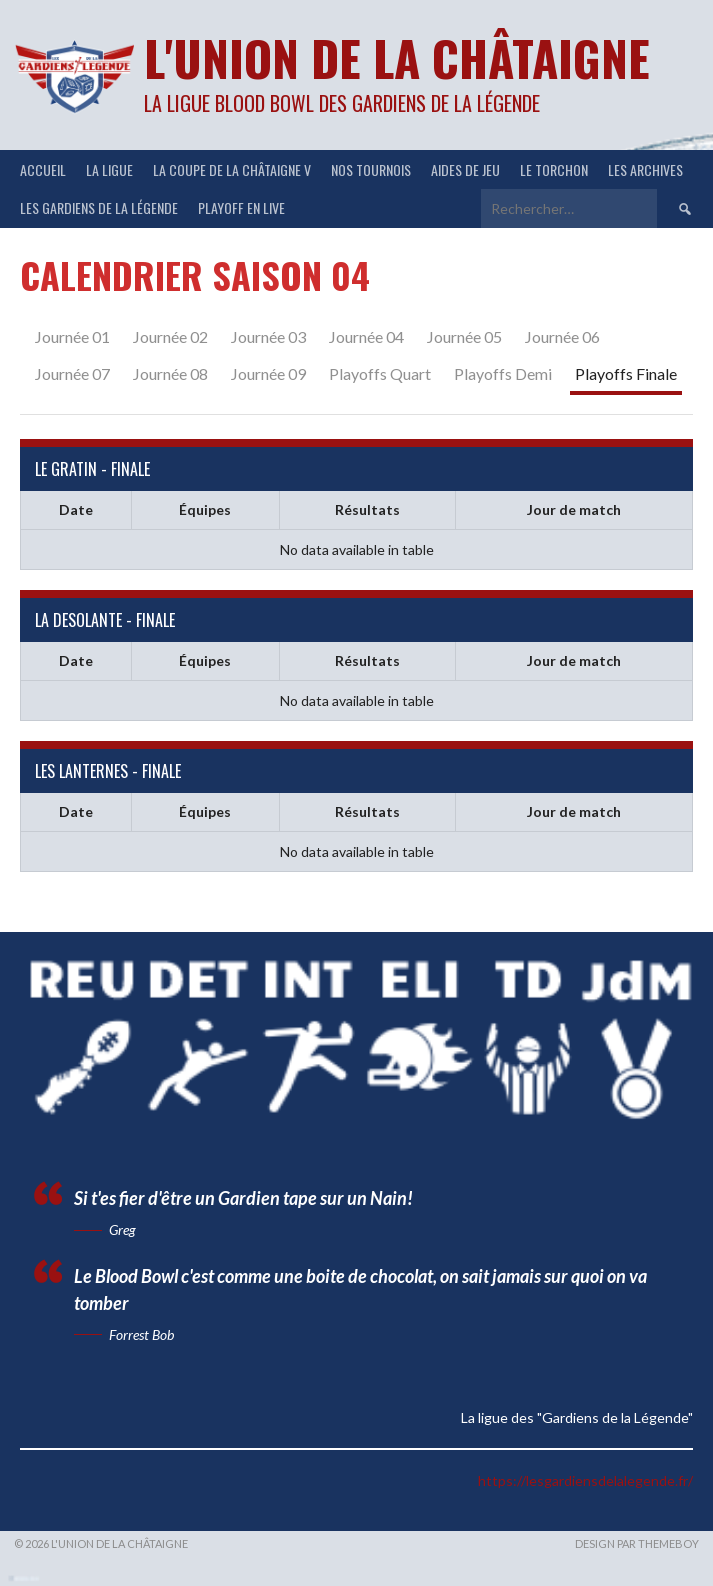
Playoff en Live (241, 207)
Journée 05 (464, 336)
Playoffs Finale (626, 373)
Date (76, 509)
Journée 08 (170, 373)
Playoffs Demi (503, 373)
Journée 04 (366, 336)
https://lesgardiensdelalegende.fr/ (585, 1480)
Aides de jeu (465, 169)
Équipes (205, 509)
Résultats (367, 509)
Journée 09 (268, 373)
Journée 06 (562, 336)
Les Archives (645, 169)
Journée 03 (268, 336)
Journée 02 (170, 336)
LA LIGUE (109, 169)
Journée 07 (72, 373)
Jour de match (574, 509)
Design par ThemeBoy (637, 1543)
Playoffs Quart (380, 373)
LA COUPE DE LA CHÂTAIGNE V (232, 169)
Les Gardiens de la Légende (99, 207)
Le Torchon (554, 169)
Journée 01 (72, 336)
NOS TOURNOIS (371, 169)
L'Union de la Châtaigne (397, 57)
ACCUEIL (43, 169)
